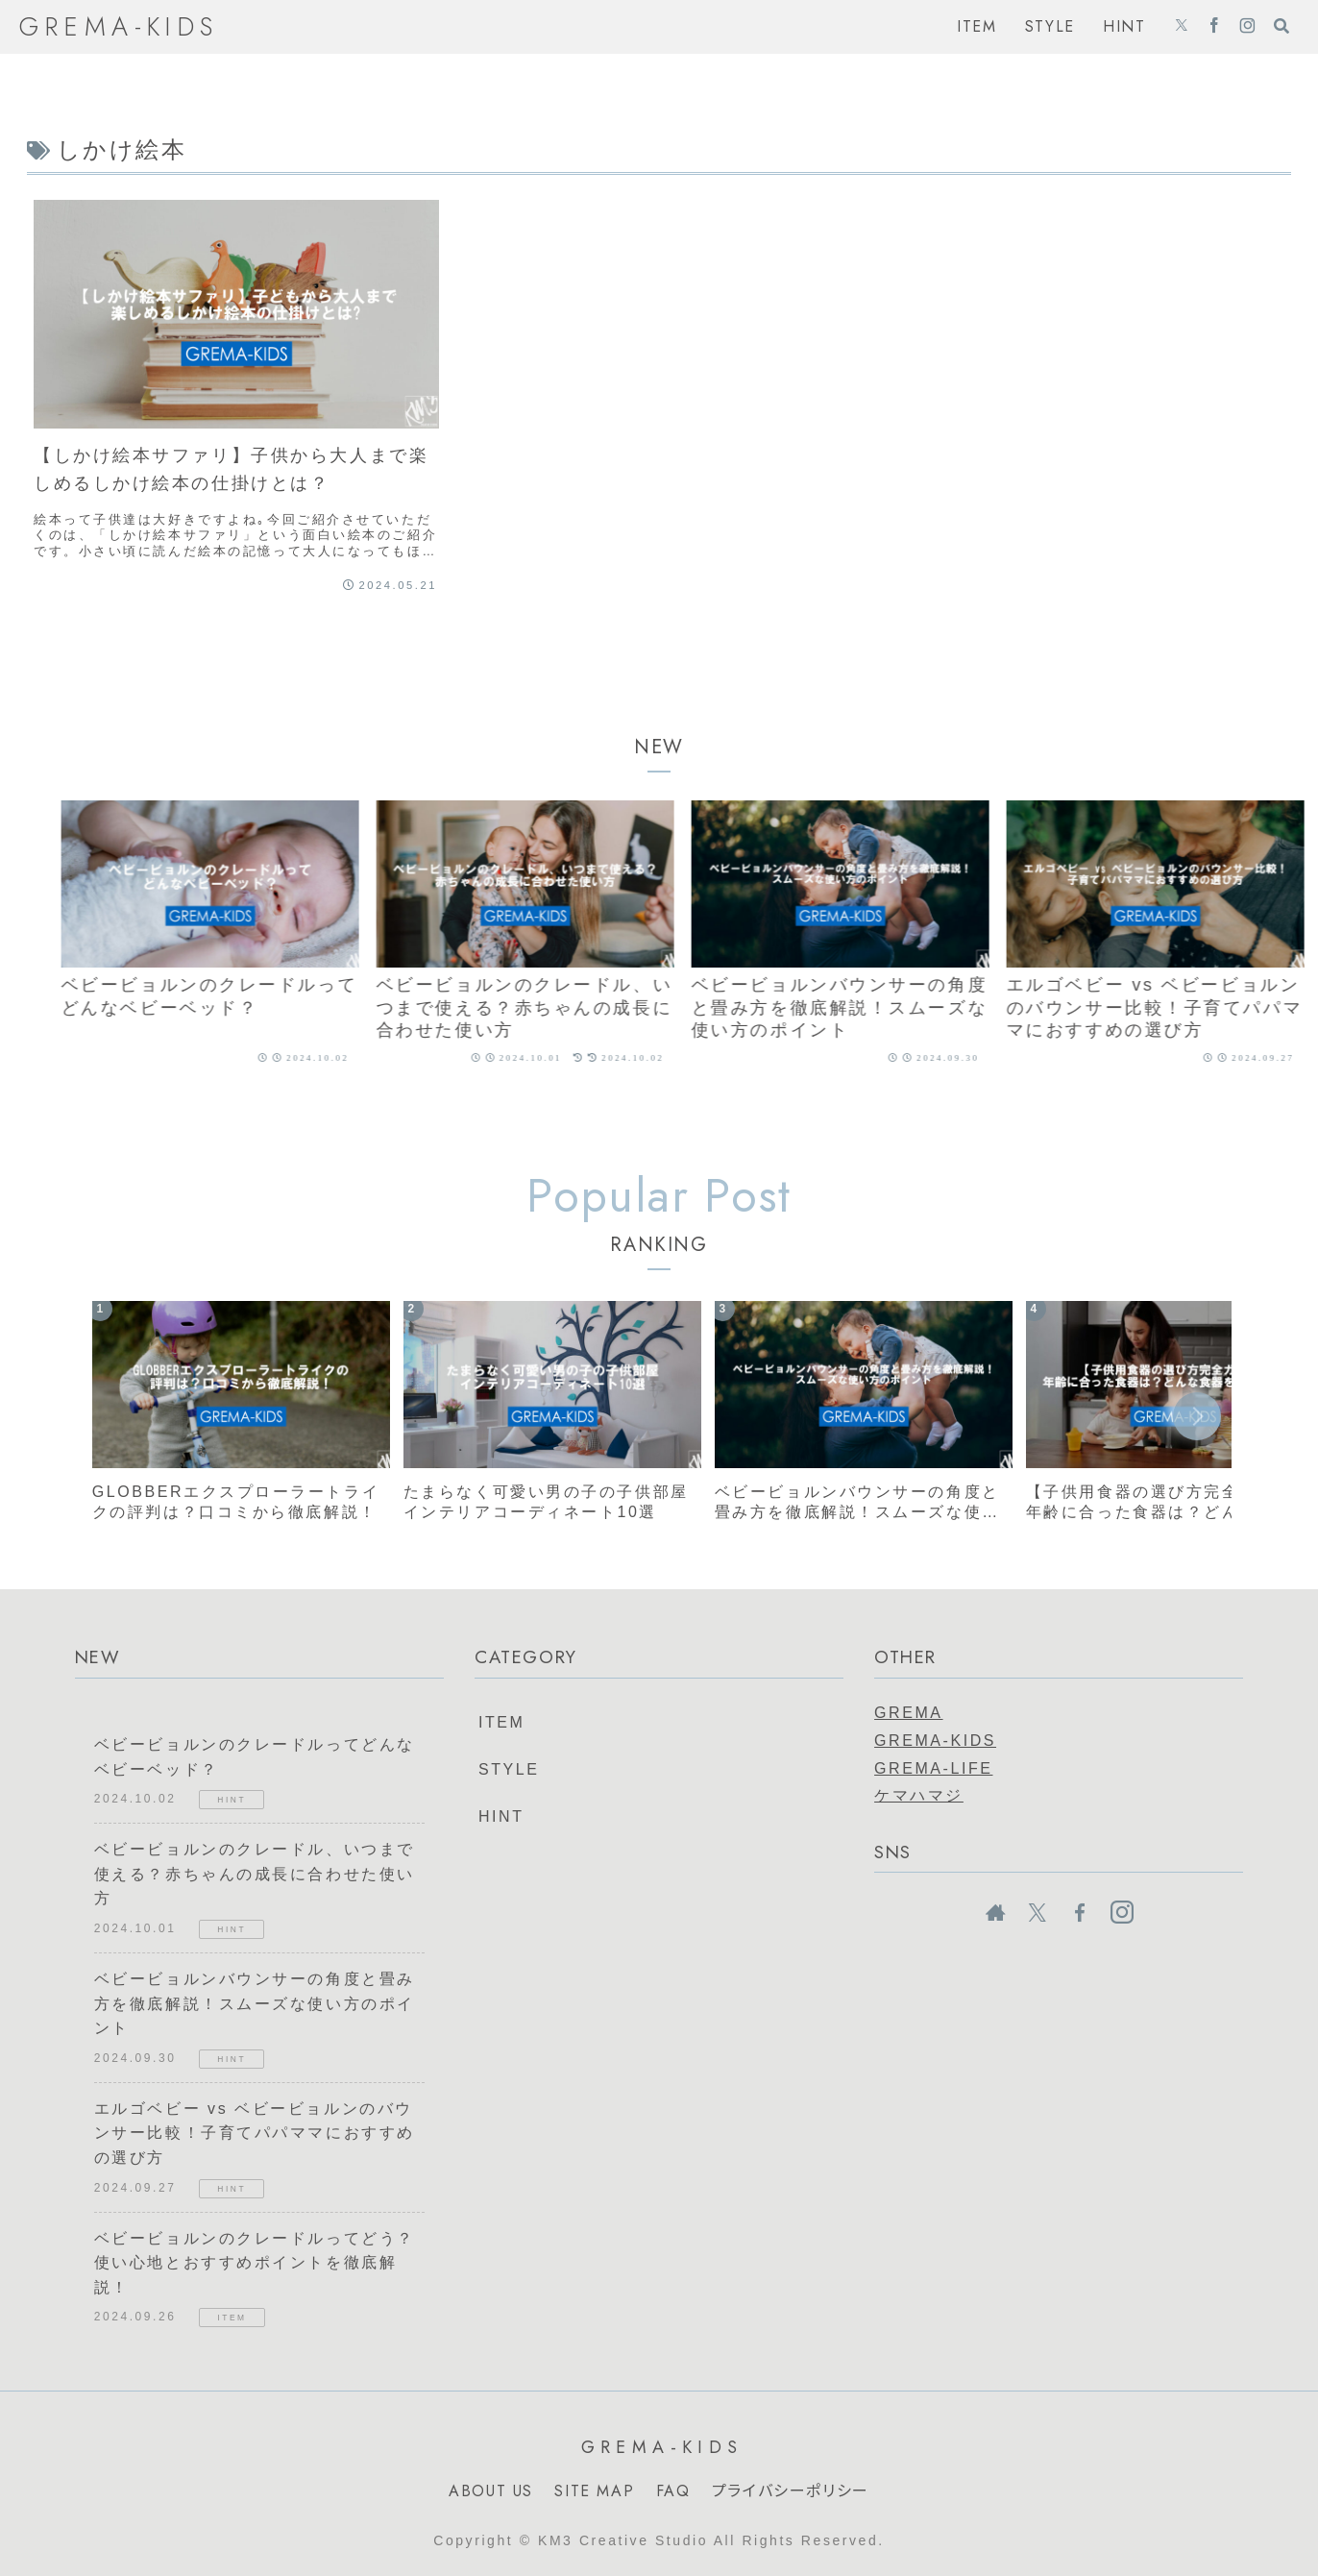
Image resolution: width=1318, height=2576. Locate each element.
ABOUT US (491, 2491)
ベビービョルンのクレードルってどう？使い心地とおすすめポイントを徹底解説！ (254, 2262)
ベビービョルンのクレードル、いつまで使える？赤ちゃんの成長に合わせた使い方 (254, 1873)
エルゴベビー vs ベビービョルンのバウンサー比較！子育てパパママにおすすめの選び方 (254, 2133)
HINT (501, 1816)
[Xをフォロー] (1181, 27)
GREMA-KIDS (935, 1740)
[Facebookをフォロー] (1214, 27)
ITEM (501, 1722)
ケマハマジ (919, 1795)
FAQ (673, 2491)
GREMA (908, 1713)
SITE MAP (594, 2491)
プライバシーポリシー (790, 2491)
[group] (235, 940)
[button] (1197, 1416)
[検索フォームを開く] (1281, 26)
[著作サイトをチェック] (995, 1913)
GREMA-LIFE (933, 1768)
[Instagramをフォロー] (1247, 27)
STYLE (509, 1769)
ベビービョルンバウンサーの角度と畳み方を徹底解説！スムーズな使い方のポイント (254, 2003)
